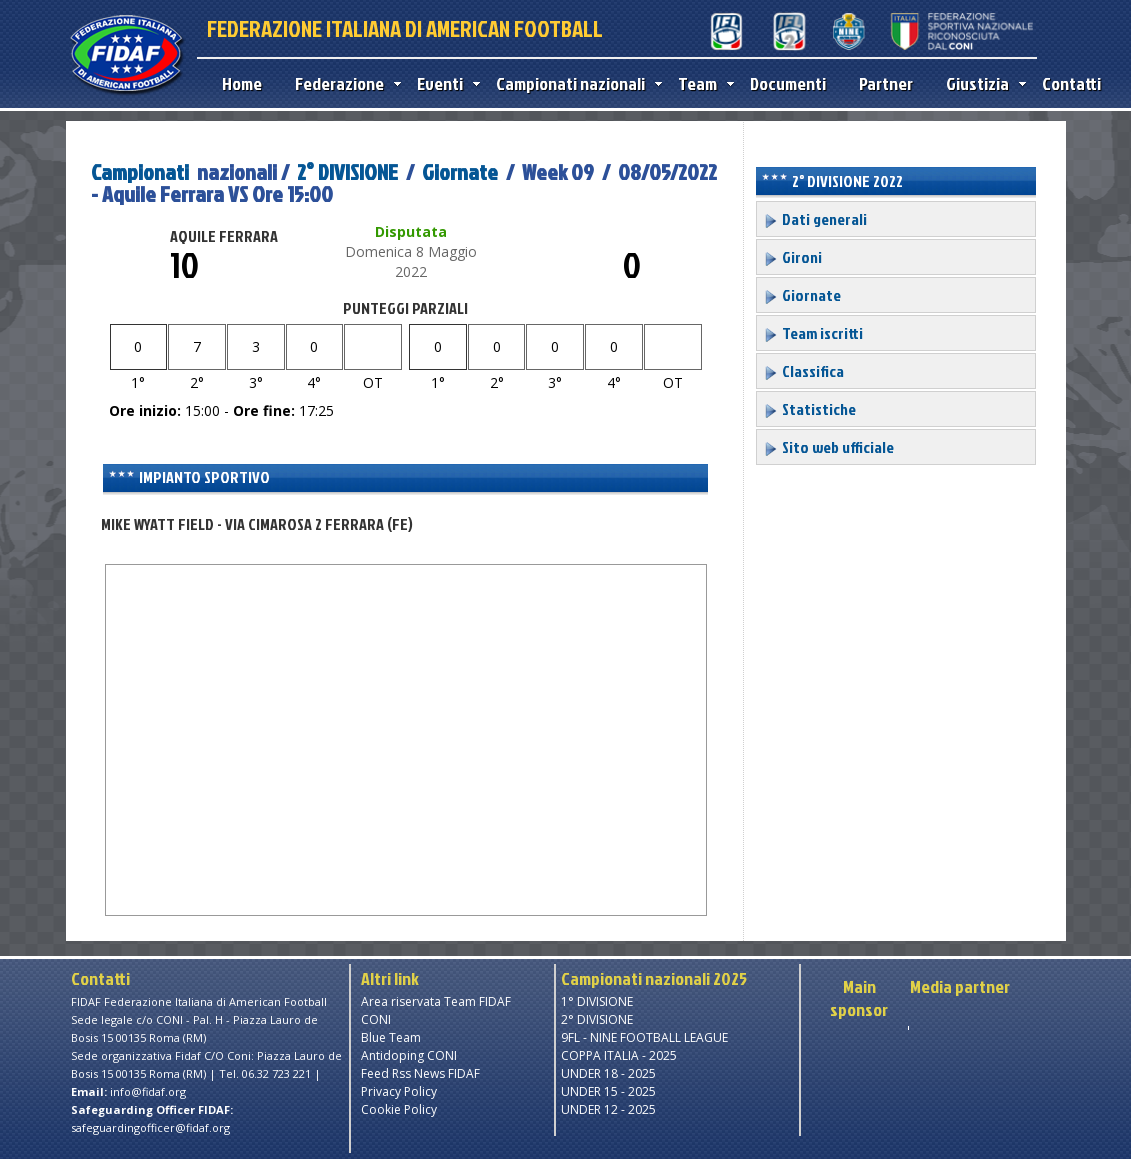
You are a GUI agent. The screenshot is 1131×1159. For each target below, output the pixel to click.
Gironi (792, 257)
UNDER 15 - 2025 (608, 1091)
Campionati (140, 171)
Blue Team (391, 1037)
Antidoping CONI (409, 1055)
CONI (376, 1019)
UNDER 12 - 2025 (608, 1109)
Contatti (1071, 83)
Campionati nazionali (574, 83)
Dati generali (815, 219)
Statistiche (809, 409)
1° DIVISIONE (597, 1001)
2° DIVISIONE (347, 171)
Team (701, 83)
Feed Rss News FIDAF (420, 1073)
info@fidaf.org (148, 1091)
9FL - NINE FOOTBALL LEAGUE (644, 1037)
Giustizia (981, 83)
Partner (886, 83)
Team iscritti (813, 333)
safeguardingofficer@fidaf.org (150, 1127)
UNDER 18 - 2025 (608, 1073)
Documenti (788, 83)
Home (242, 83)
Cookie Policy (399, 1109)
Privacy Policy (399, 1091)
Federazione (343, 83)
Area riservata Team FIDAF (436, 1001)
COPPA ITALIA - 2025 (619, 1055)
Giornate (460, 171)
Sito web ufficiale (828, 447)
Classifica (803, 371)
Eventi (444, 83)
